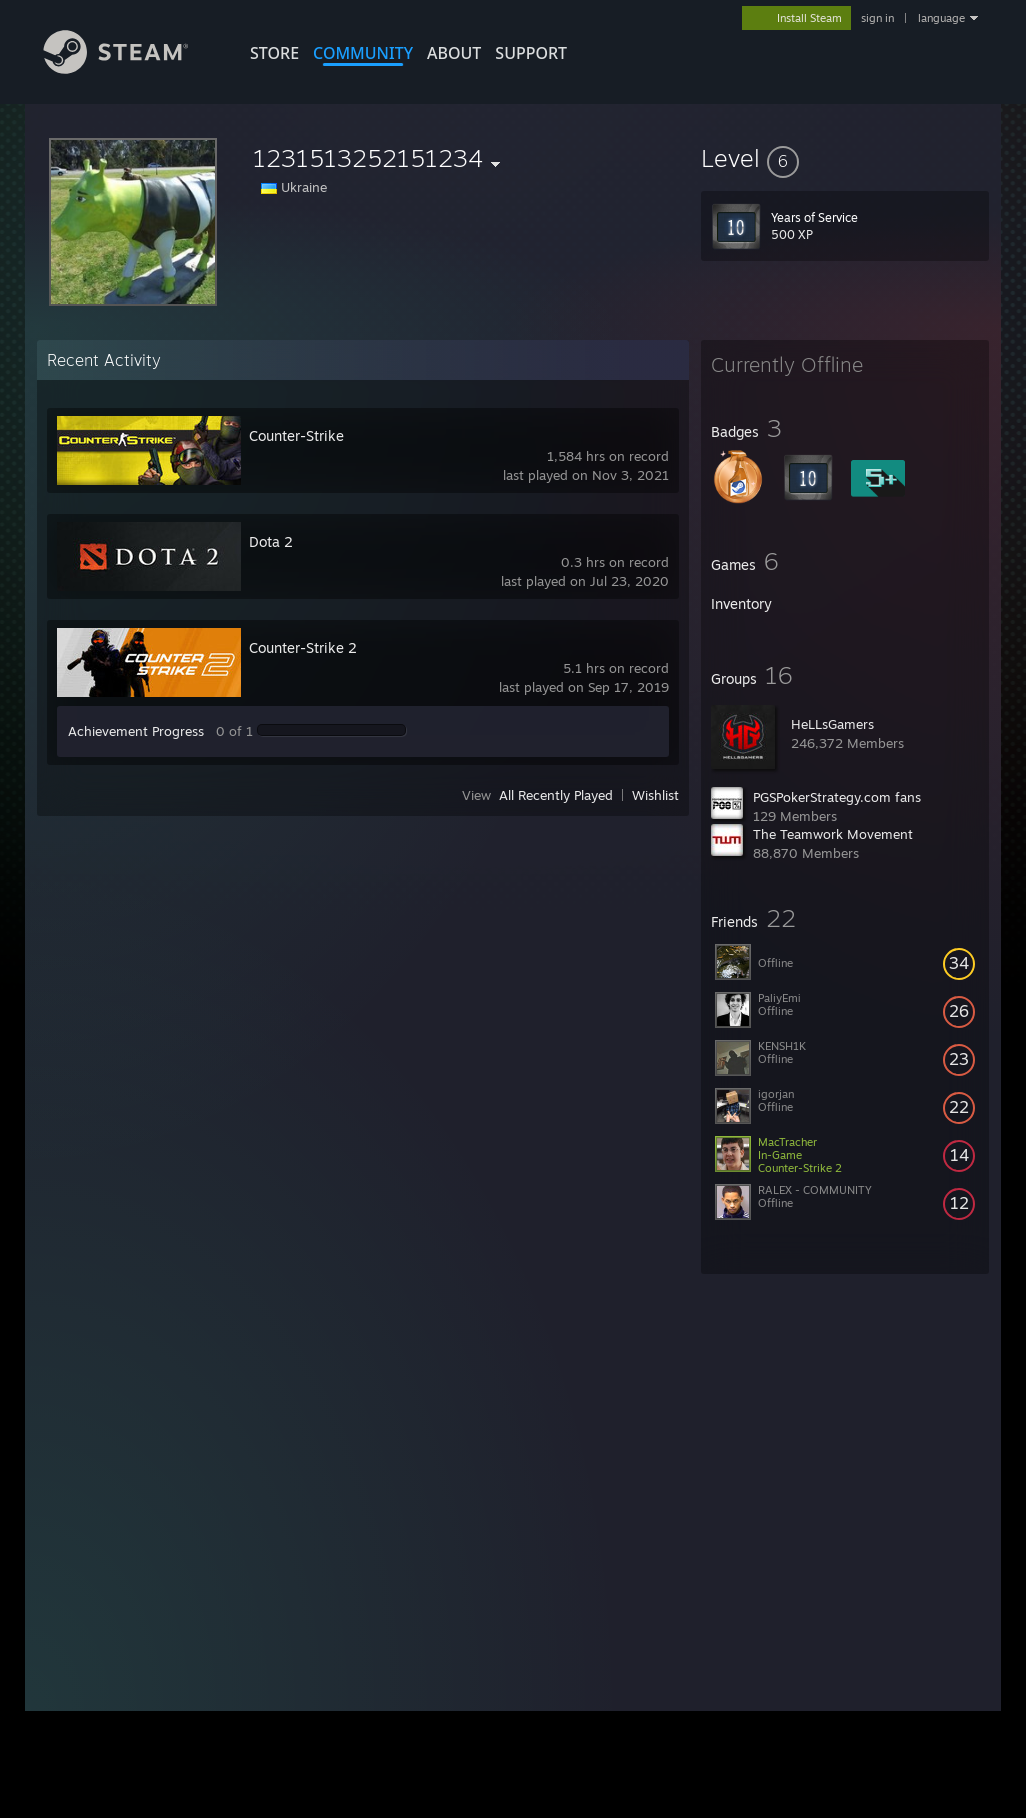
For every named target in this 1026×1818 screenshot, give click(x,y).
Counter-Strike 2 (303, 647)
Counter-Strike (296, 435)
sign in (877, 18)
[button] (845, 158)
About (454, 53)
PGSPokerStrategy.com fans (837, 797)
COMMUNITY (363, 53)
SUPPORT (531, 53)
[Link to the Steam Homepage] (131, 68)
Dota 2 (271, 541)
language (941, 18)
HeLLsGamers (832, 724)
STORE (274, 53)
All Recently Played (556, 795)
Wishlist (655, 795)
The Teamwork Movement (833, 834)
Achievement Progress (136, 731)
